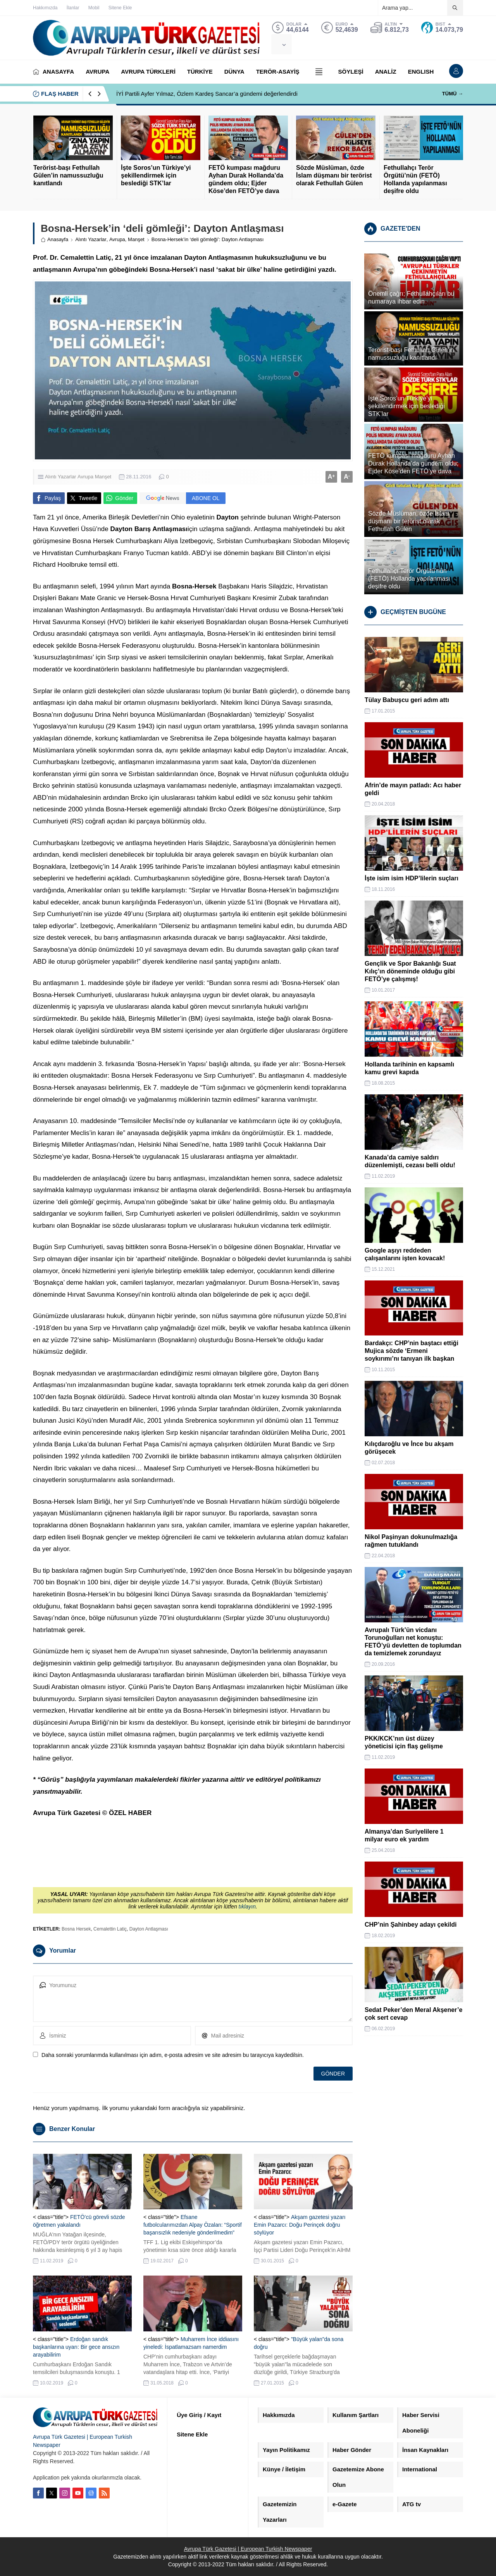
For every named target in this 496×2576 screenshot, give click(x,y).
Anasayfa (54, 239)
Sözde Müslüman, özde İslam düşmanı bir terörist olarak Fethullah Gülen (334, 175)
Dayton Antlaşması (148, 1929)
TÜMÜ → (452, 94)
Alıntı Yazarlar (90, 239)
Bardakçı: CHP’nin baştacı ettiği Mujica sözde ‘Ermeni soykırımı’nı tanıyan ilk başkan (411, 1351)
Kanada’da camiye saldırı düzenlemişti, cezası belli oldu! (410, 1161)
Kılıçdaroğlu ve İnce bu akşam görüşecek (409, 1448)
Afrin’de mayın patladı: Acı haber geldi (413, 789)
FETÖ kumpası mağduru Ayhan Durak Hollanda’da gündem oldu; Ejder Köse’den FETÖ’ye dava (245, 179)
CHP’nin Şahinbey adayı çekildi (410, 1924)
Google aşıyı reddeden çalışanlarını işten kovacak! (405, 1254)
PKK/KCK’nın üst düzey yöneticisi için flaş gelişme (404, 1742)
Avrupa (117, 239)
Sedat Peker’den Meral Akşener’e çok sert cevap (413, 2014)
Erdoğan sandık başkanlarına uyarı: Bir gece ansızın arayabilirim (76, 2347)
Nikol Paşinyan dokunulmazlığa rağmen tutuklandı (411, 1541)
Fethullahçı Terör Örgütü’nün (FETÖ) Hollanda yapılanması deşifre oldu (415, 179)
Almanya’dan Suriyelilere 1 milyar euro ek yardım (404, 1835)
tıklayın (247, 1906)
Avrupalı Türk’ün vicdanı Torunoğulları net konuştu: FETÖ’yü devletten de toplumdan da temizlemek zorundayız (413, 1641)
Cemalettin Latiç (110, 1929)
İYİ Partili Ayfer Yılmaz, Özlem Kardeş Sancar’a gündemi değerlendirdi (207, 93)
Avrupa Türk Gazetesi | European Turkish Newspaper (248, 2549)
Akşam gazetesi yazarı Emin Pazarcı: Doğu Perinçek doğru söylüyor (300, 2225)
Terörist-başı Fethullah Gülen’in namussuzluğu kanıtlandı (68, 175)
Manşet (136, 239)
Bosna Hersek (76, 1929)
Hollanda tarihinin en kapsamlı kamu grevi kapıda (409, 1068)
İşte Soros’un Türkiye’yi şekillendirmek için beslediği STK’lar (156, 175)
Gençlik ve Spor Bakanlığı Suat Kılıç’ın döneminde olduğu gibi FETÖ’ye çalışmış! (410, 971)
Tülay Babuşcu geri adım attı (407, 700)
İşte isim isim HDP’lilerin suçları (411, 878)
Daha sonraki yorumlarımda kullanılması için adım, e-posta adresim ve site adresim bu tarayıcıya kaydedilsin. (172, 2055)
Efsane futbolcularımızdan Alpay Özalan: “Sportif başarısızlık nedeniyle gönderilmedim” (192, 2225)
